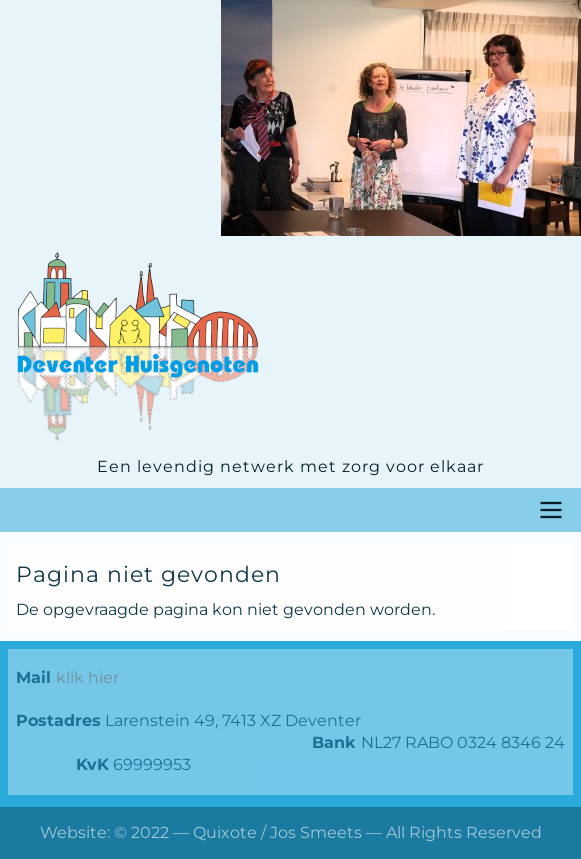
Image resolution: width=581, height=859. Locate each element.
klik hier (87, 677)
